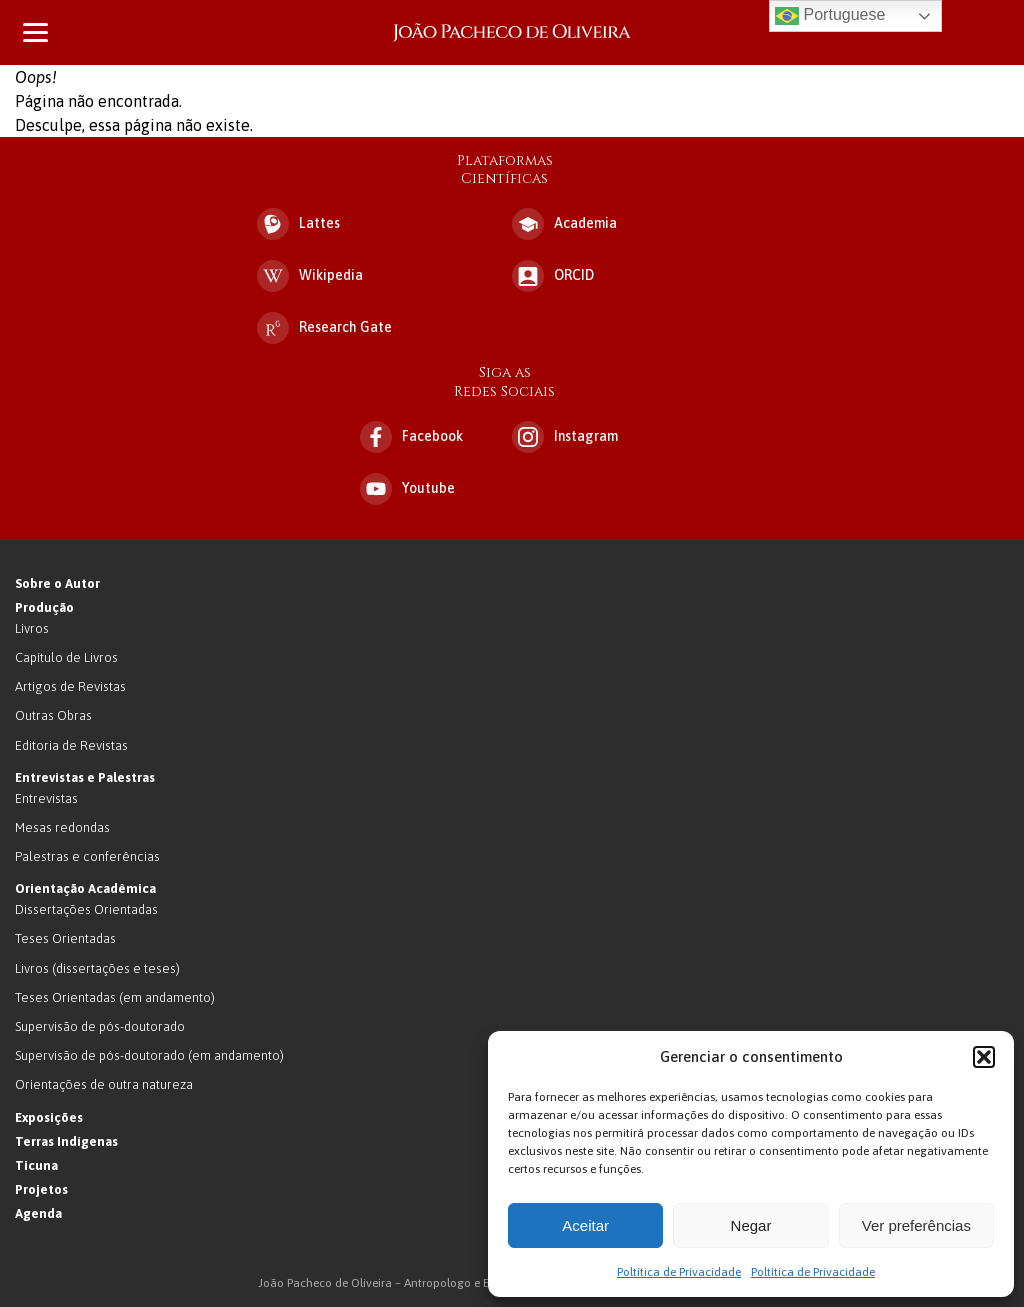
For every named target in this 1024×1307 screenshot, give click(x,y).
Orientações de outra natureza (104, 1084)
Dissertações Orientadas (86, 909)
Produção (44, 607)
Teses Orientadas (65, 938)
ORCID (553, 276)
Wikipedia (310, 276)
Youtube (407, 489)
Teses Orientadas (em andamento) (115, 997)
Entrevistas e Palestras (85, 777)
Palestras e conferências (87, 856)
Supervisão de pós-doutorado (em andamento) (149, 1055)
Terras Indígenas (66, 1141)
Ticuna (36, 1165)
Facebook (411, 437)
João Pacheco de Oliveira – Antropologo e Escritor (512, 32)
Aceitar (585, 1225)
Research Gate (324, 328)
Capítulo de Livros (66, 657)
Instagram (565, 437)
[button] (984, 1057)
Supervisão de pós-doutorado (100, 1026)
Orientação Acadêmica (85, 888)
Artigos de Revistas (70, 686)
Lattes (298, 224)
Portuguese (830, 16)
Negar (751, 1225)
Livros (32, 628)
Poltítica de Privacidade (679, 1272)
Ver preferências (916, 1225)
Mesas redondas (62, 827)
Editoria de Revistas (71, 745)
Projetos (41, 1189)
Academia (564, 224)
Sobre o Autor (57, 583)
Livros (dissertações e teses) (97, 968)
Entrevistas (46, 798)
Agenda (38, 1213)
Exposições (49, 1117)
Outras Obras (53, 715)
